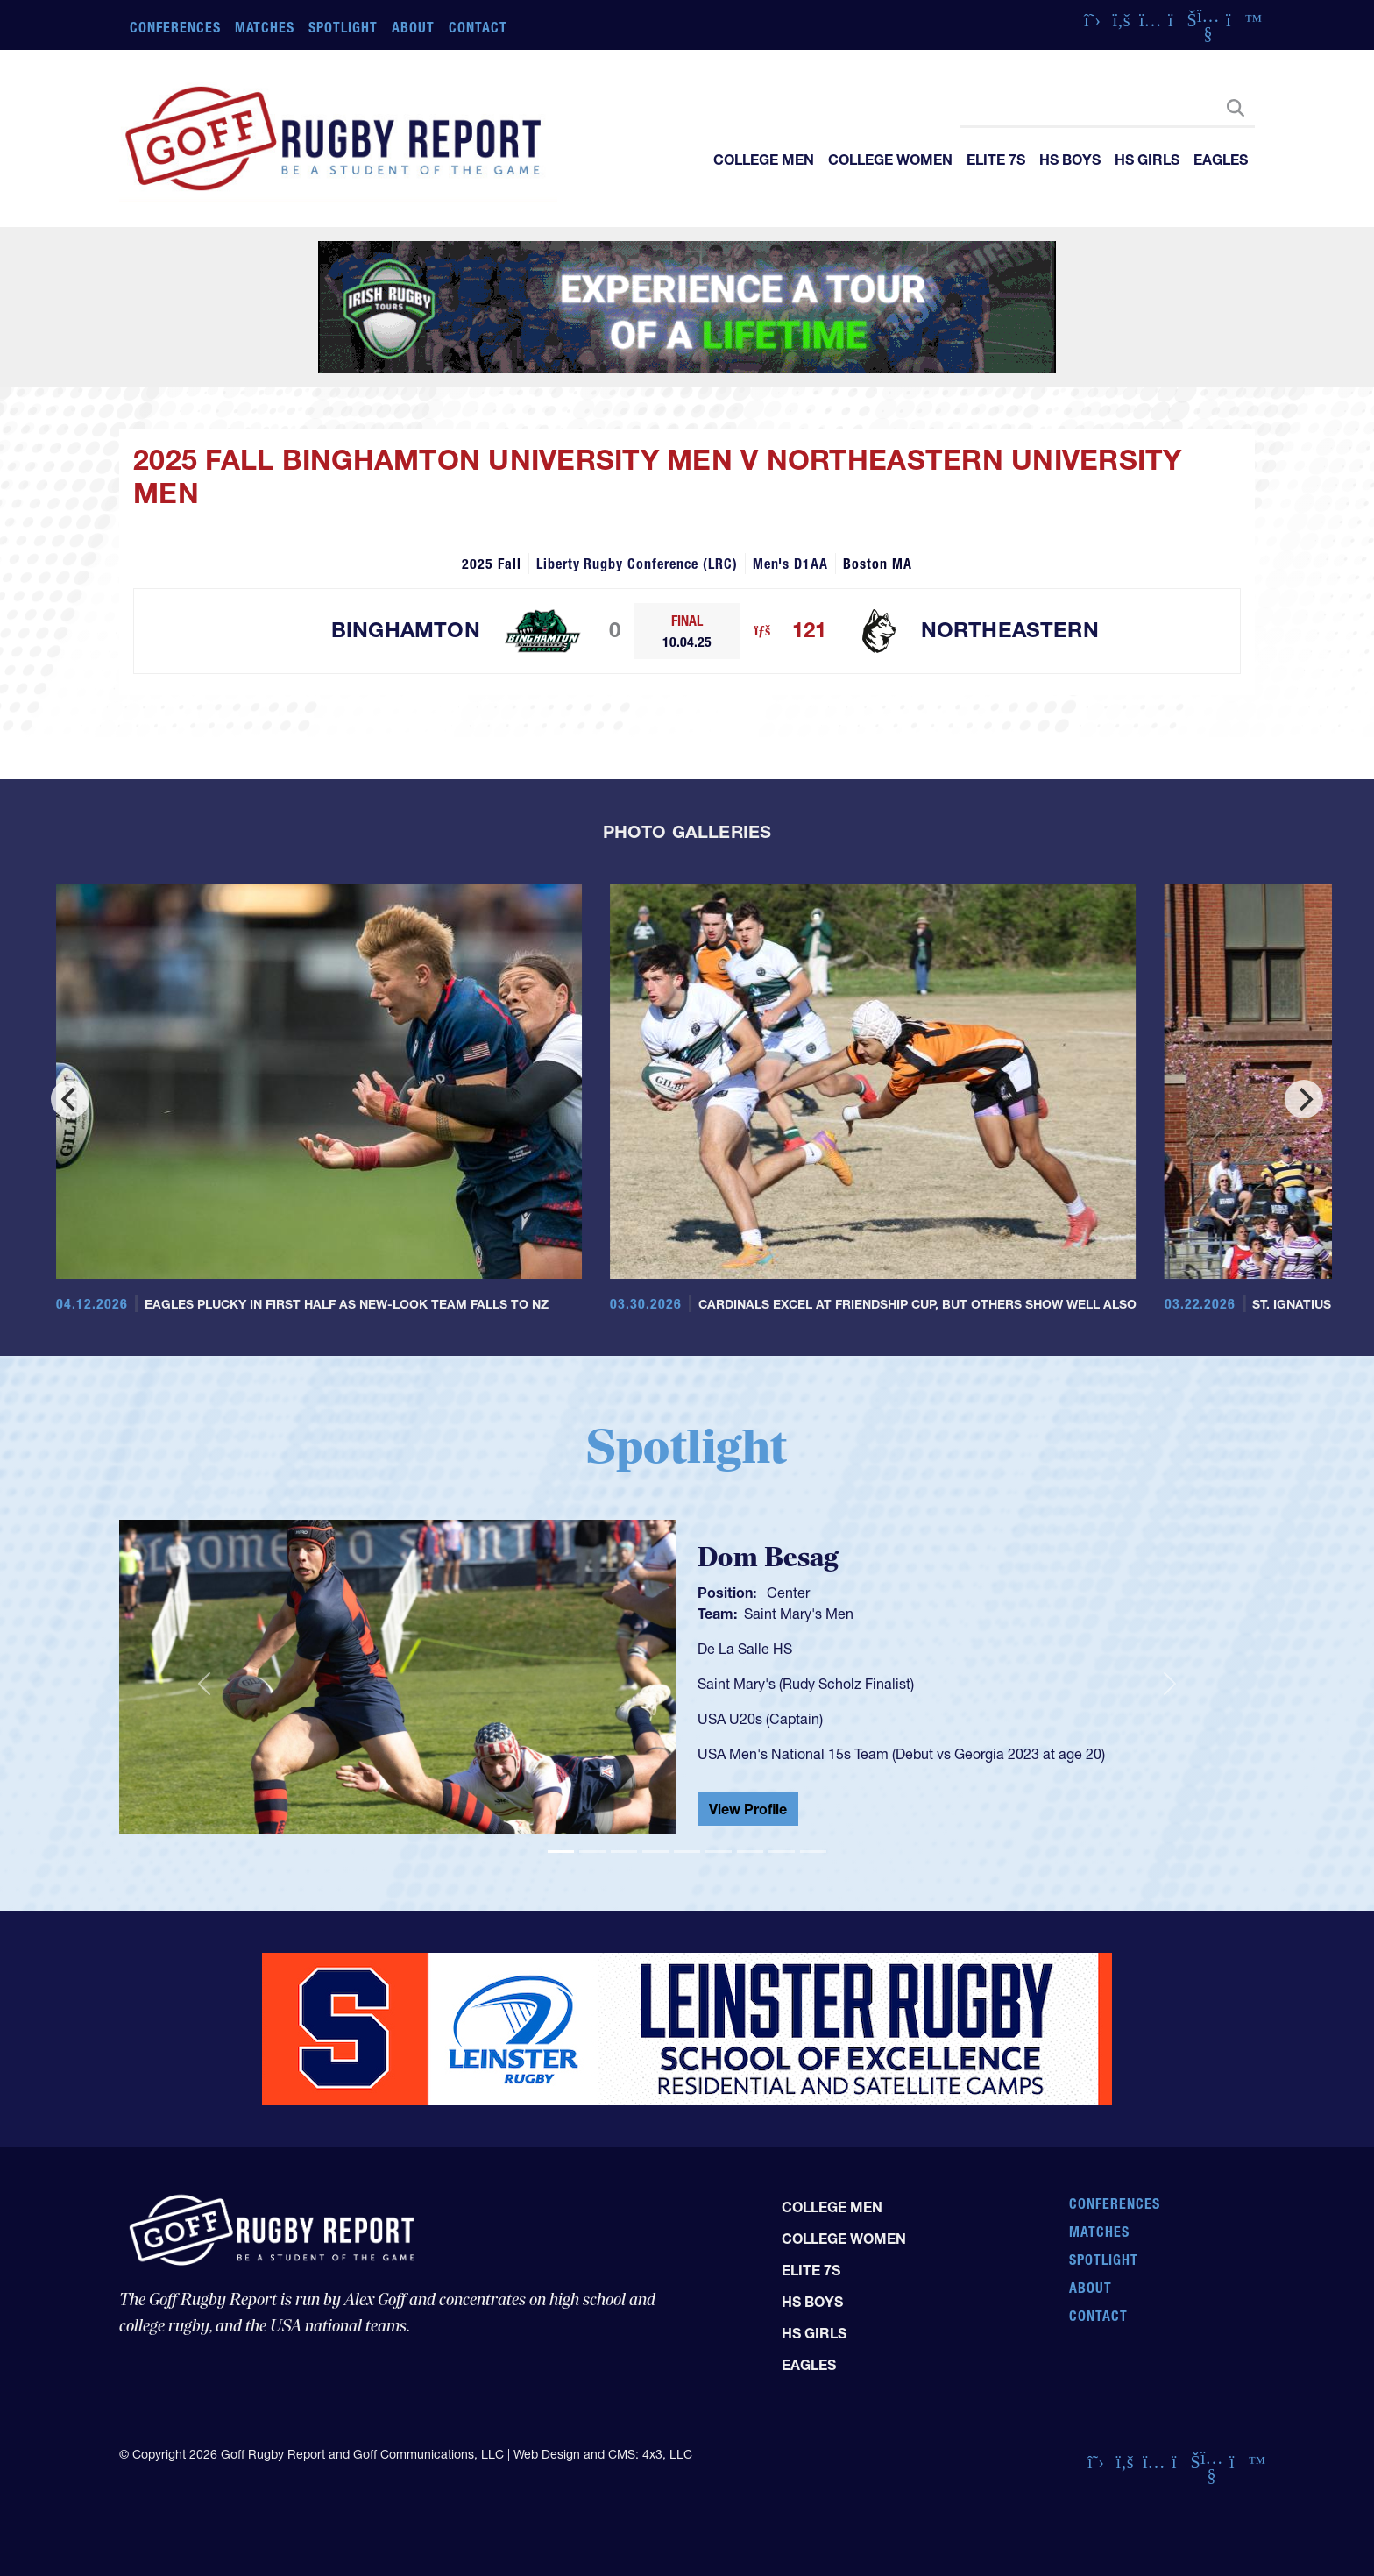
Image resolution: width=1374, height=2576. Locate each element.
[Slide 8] (781, 1852)
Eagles (1220, 159)
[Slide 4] (655, 1852)
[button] (204, 1684)
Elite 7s (996, 159)
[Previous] (70, 1099)
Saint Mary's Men (798, 1613)
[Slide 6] (718, 1852)
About (413, 27)
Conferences (175, 27)
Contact (478, 27)
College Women (890, 159)
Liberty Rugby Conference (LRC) (637, 563)
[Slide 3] (624, 1852)
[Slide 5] (687, 1852)
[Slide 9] (813, 1852)
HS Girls (1147, 159)
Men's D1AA (791, 563)
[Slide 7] (750, 1852)
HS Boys (1070, 159)
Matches (265, 27)
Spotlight (343, 27)
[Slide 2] (592, 1852)
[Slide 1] (561, 1852)
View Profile (748, 1809)
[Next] (1304, 1099)
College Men (763, 159)
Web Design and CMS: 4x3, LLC (602, 2454)
